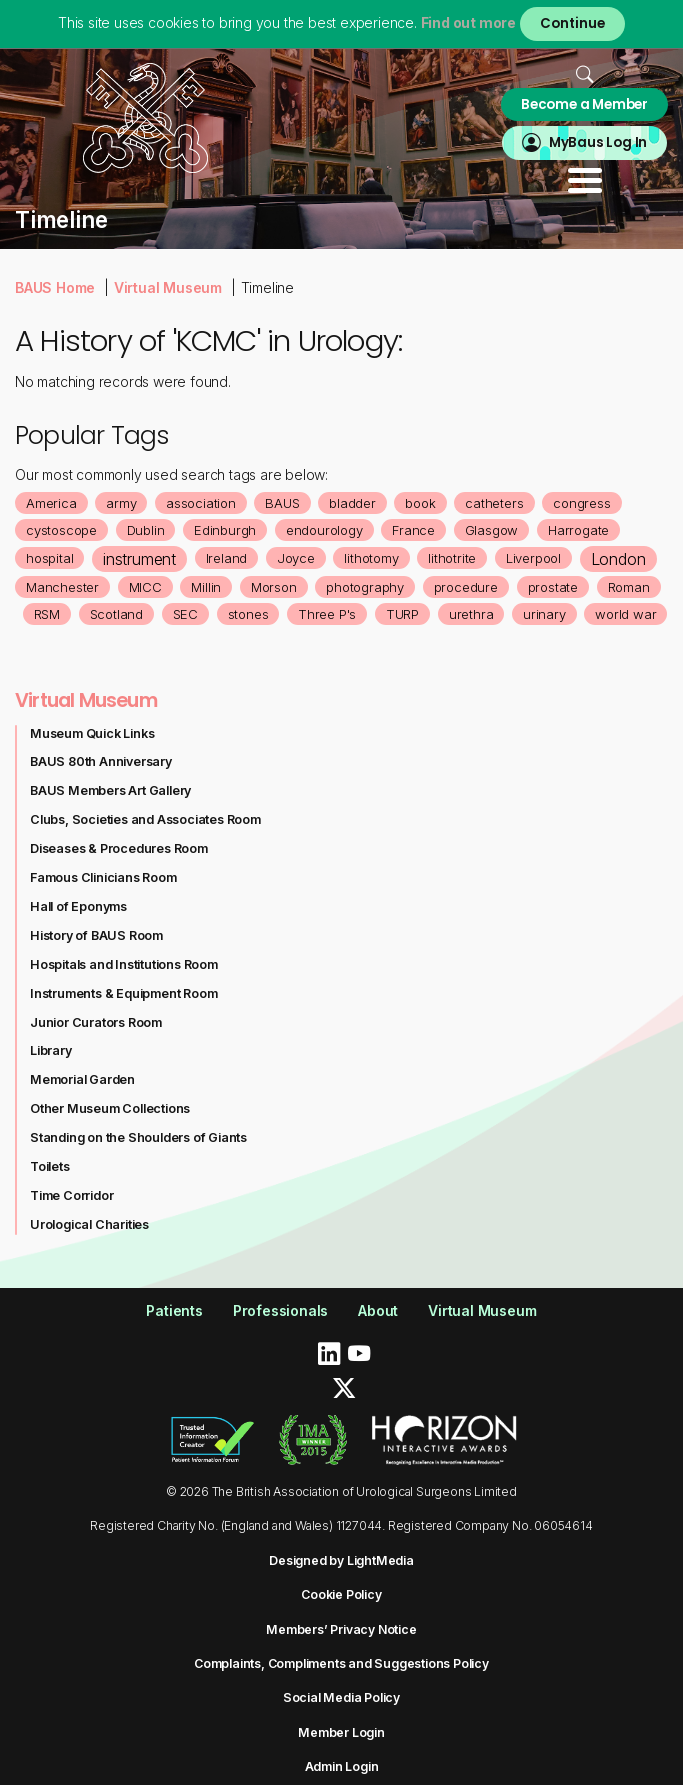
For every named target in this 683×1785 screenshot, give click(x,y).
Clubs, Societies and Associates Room (145, 819)
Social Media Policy (341, 1697)
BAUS (282, 503)
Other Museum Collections (110, 1108)
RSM (47, 614)
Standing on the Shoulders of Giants (138, 1137)
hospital (49, 558)
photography (365, 587)
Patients (174, 1310)
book (420, 503)
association (201, 503)
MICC (145, 587)
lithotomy (371, 558)
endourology (324, 530)
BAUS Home (55, 287)
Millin (206, 587)
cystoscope (61, 530)
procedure (466, 587)
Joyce (296, 558)
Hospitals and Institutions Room (124, 964)
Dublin (146, 530)
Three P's (327, 614)
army (121, 503)
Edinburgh (225, 530)
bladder (352, 503)
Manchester (62, 587)
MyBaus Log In (598, 142)
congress (581, 503)
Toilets (50, 1166)
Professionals (280, 1310)
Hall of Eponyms (78, 906)
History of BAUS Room (96, 935)
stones (248, 614)
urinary (544, 614)
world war (625, 614)
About (378, 1310)
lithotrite (452, 558)
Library (51, 1050)
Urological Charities (89, 1224)
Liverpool (533, 558)
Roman (629, 587)
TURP (402, 614)
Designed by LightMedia (341, 1560)
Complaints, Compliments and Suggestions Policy (341, 1663)
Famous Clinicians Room (103, 877)
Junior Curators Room (96, 1022)
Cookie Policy (341, 1594)
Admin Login (342, 1766)
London (618, 559)
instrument (139, 559)
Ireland (227, 558)
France (413, 530)
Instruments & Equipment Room (123, 993)
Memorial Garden (82, 1079)
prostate (553, 587)
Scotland (116, 614)
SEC (185, 614)
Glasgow (492, 530)
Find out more (468, 22)
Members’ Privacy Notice (341, 1629)
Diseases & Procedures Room (119, 848)
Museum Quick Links (92, 733)
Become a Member (584, 104)
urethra (471, 614)
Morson (274, 587)
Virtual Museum (168, 287)
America (51, 503)
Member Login (341, 1732)
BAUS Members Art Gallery (110, 790)
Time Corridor (71, 1195)
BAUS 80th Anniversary (101, 761)
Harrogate (578, 530)
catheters (494, 503)
